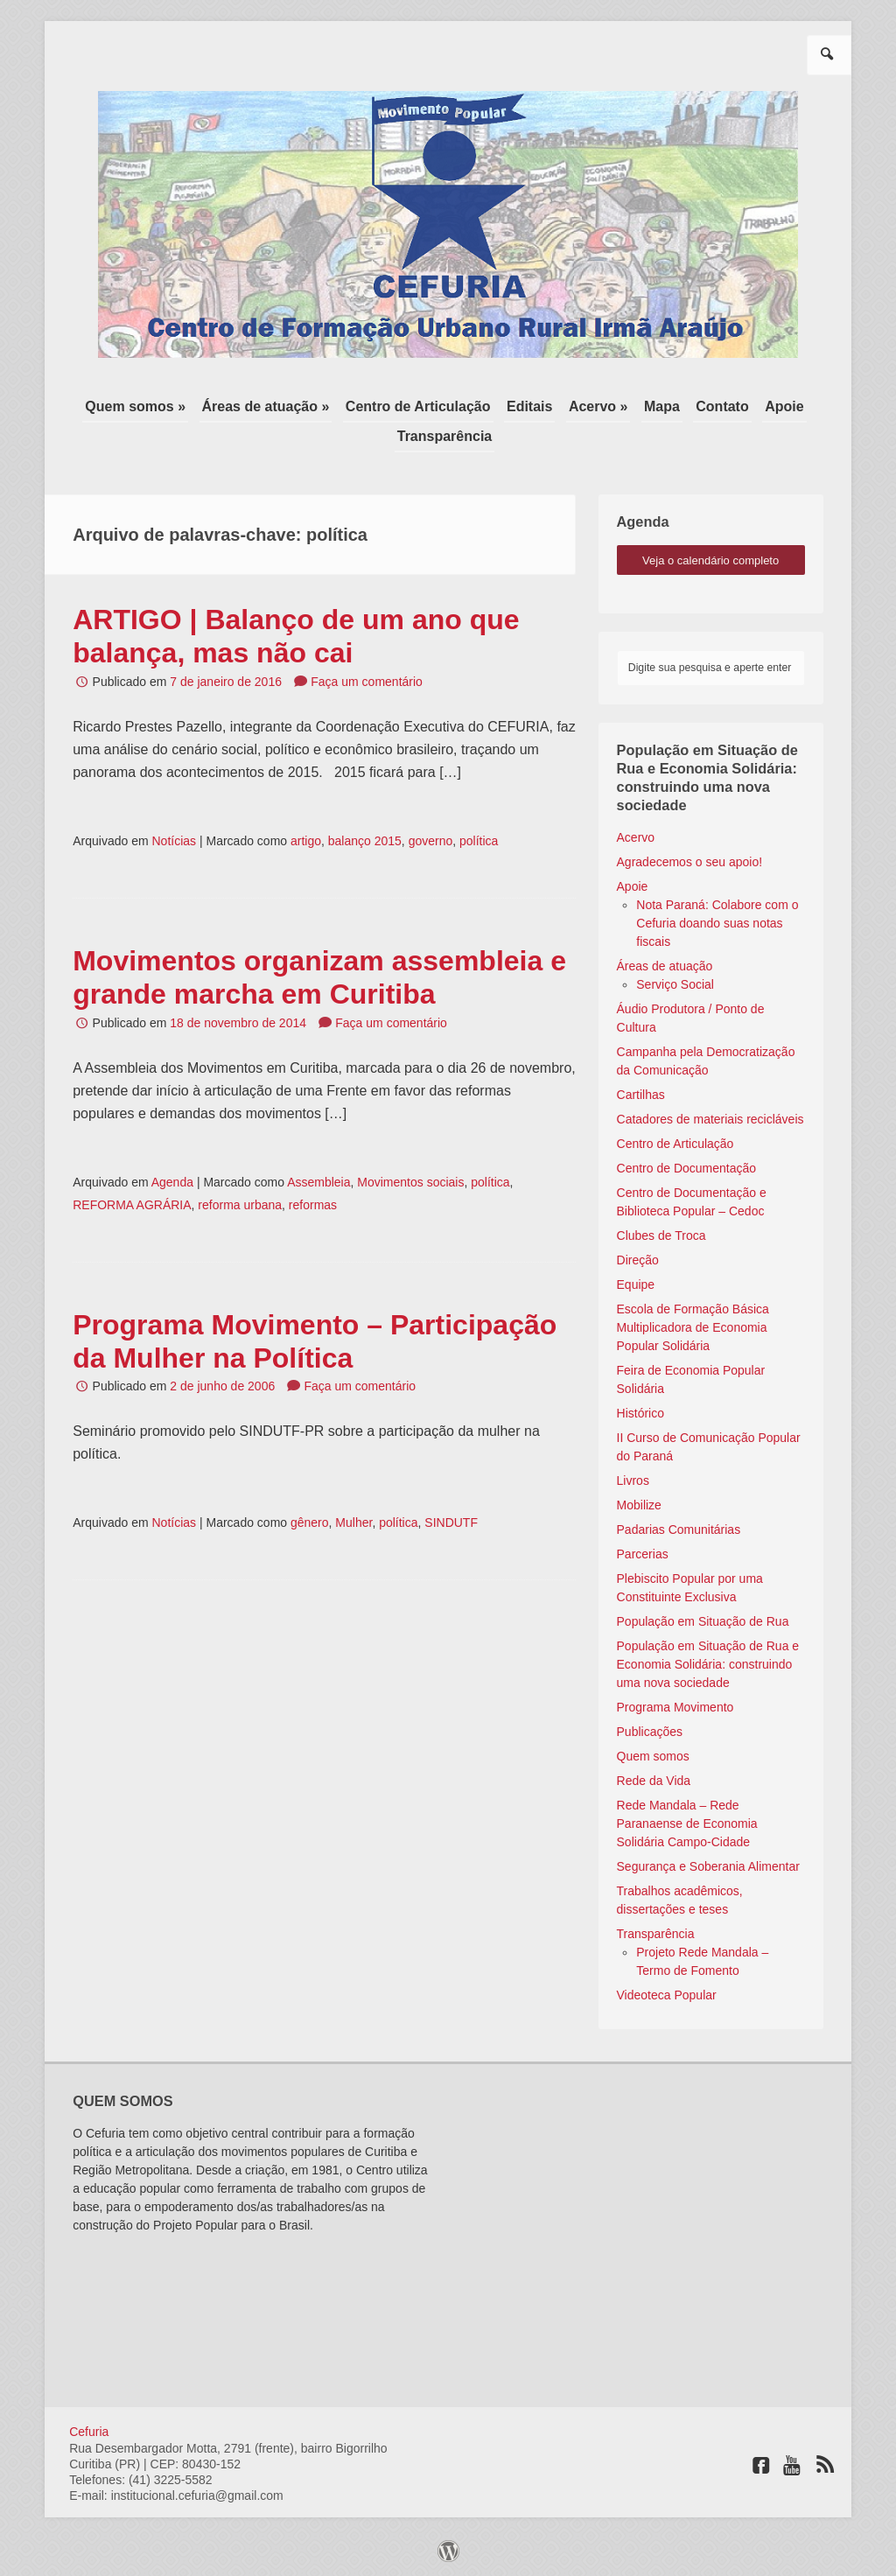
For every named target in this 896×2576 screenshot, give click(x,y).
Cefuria (88, 2432)
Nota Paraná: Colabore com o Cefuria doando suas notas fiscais (717, 923)
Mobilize (639, 1505)
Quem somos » (135, 406)
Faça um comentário (367, 682)
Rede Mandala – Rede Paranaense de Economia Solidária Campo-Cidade (687, 1823)
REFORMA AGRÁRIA (132, 1205)
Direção (638, 1260)
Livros (633, 1481)
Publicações (650, 1732)
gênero (309, 1523)
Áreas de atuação (665, 966)
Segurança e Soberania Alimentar (708, 1866)
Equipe (636, 1285)
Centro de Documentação (687, 1168)
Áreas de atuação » (266, 406)
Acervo (636, 837)
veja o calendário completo (710, 560)
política (478, 841)
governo (431, 841)
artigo (305, 841)
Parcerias (642, 1554)
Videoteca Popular (667, 1995)
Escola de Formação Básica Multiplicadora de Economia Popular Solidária (693, 1327)
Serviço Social (675, 984)
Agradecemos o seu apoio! (690, 862)
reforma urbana (240, 1205)
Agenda (172, 1182)
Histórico (640, 1413)
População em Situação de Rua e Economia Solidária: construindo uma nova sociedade (708, 1664)
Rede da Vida (654, 1781)
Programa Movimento (675, 1707)
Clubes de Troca (661, 1235)
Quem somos (653, 1756)
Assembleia (318, 1182)
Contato (722, 406)
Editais (529, 406)
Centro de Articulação (418, 406)
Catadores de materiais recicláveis (710, 1119)
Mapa (662, 406)
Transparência (445, 436)
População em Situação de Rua (703, 1621)
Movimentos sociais (410, 1182)
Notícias (173, 841)
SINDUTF (451, 1523)
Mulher (353, 1523)
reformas (313, 1205)
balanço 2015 (365, 841)
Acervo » (598, 406)
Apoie (784, 406)
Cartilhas (641, 1095)
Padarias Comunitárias (679, 1529)
